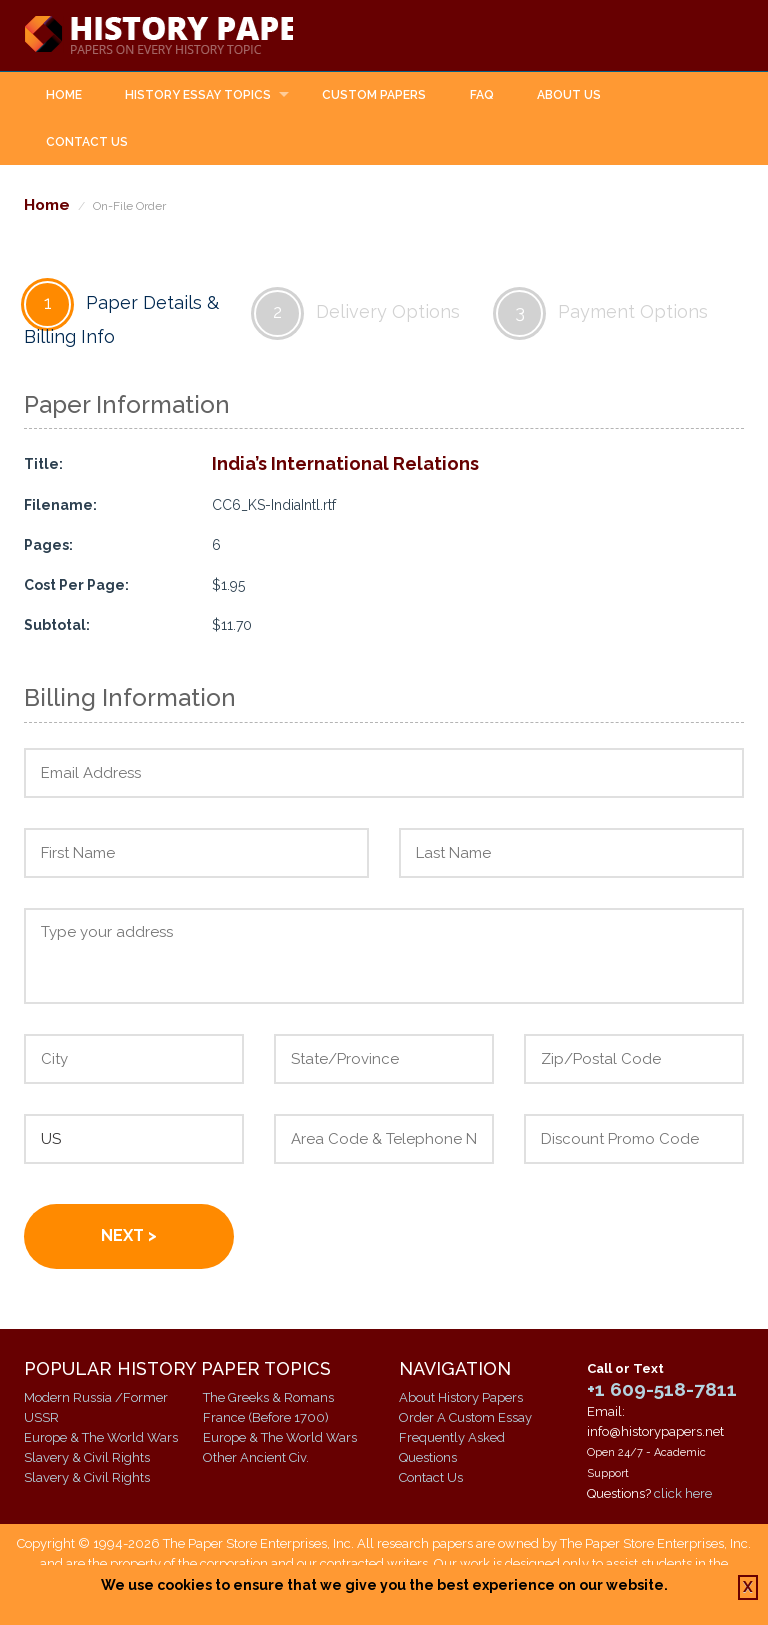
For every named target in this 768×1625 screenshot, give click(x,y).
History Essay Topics (198, 96)
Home (64, 96)
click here (683, 1494)
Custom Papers (374, 96)
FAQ (482, 96)
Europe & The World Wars (101, 1438)
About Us (569, 96)
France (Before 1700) (266, 1418)
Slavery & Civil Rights (87, 1458)
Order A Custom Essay (465, 1418)
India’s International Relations (345, 464)
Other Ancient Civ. (256, 1458)
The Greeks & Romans (268, 1398)
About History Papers (461, 1398)
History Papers (180, 36)
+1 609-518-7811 (662, 1390)
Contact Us (87, 143)
